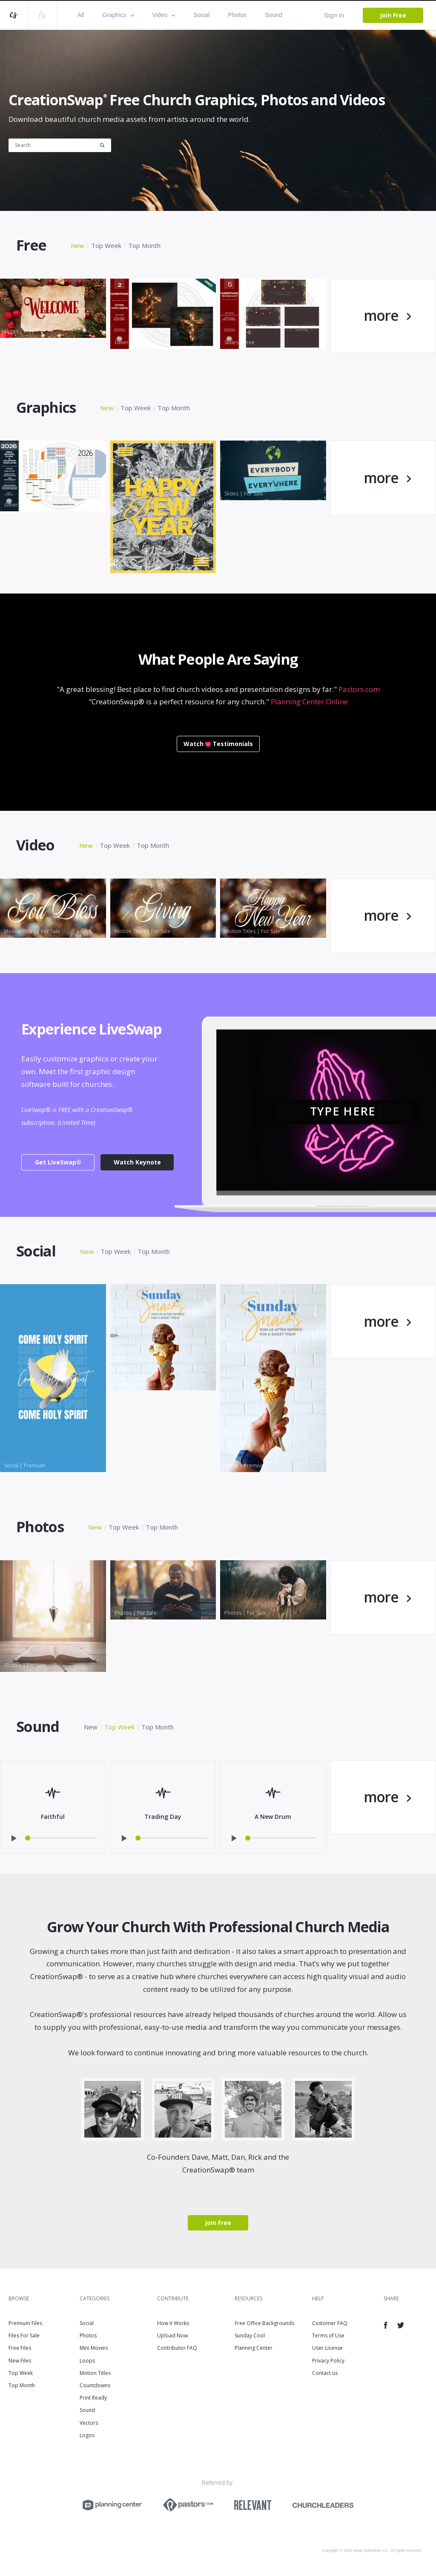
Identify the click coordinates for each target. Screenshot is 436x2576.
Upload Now (172, 2335)
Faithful (53, 1816)
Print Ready (93, 2397)
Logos (87, 2435)
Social (201, 15)
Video (163, 15)
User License (327, 2347)
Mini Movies (94, 2347)
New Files (20, 2360)
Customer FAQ (329, 2323)
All (80, 15)
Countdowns (95, 2385)
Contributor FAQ (177, 2347)
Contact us (325, 2373)
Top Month (144, 245)
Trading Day (162, 1816)
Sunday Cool (250, 2335)
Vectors (89, 2422)
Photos (237, 15)
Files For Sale (24, 2335)
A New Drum (273, 1816)
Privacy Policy (328, 2360)
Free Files (20, 2347)
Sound (273, 15)
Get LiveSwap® (58, 1162)
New (77, 245)
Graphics (118, 15)
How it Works (173, 2323)
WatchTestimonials (218, 744)
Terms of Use (328, 2335)
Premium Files (25, 2323)
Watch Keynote (137, 1162)
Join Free (393, 15)
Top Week (106, 245)
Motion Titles (95, 2373)
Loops (87, 2360)
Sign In (334, 15)
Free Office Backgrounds (264, 2323)
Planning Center (253, 2347)
